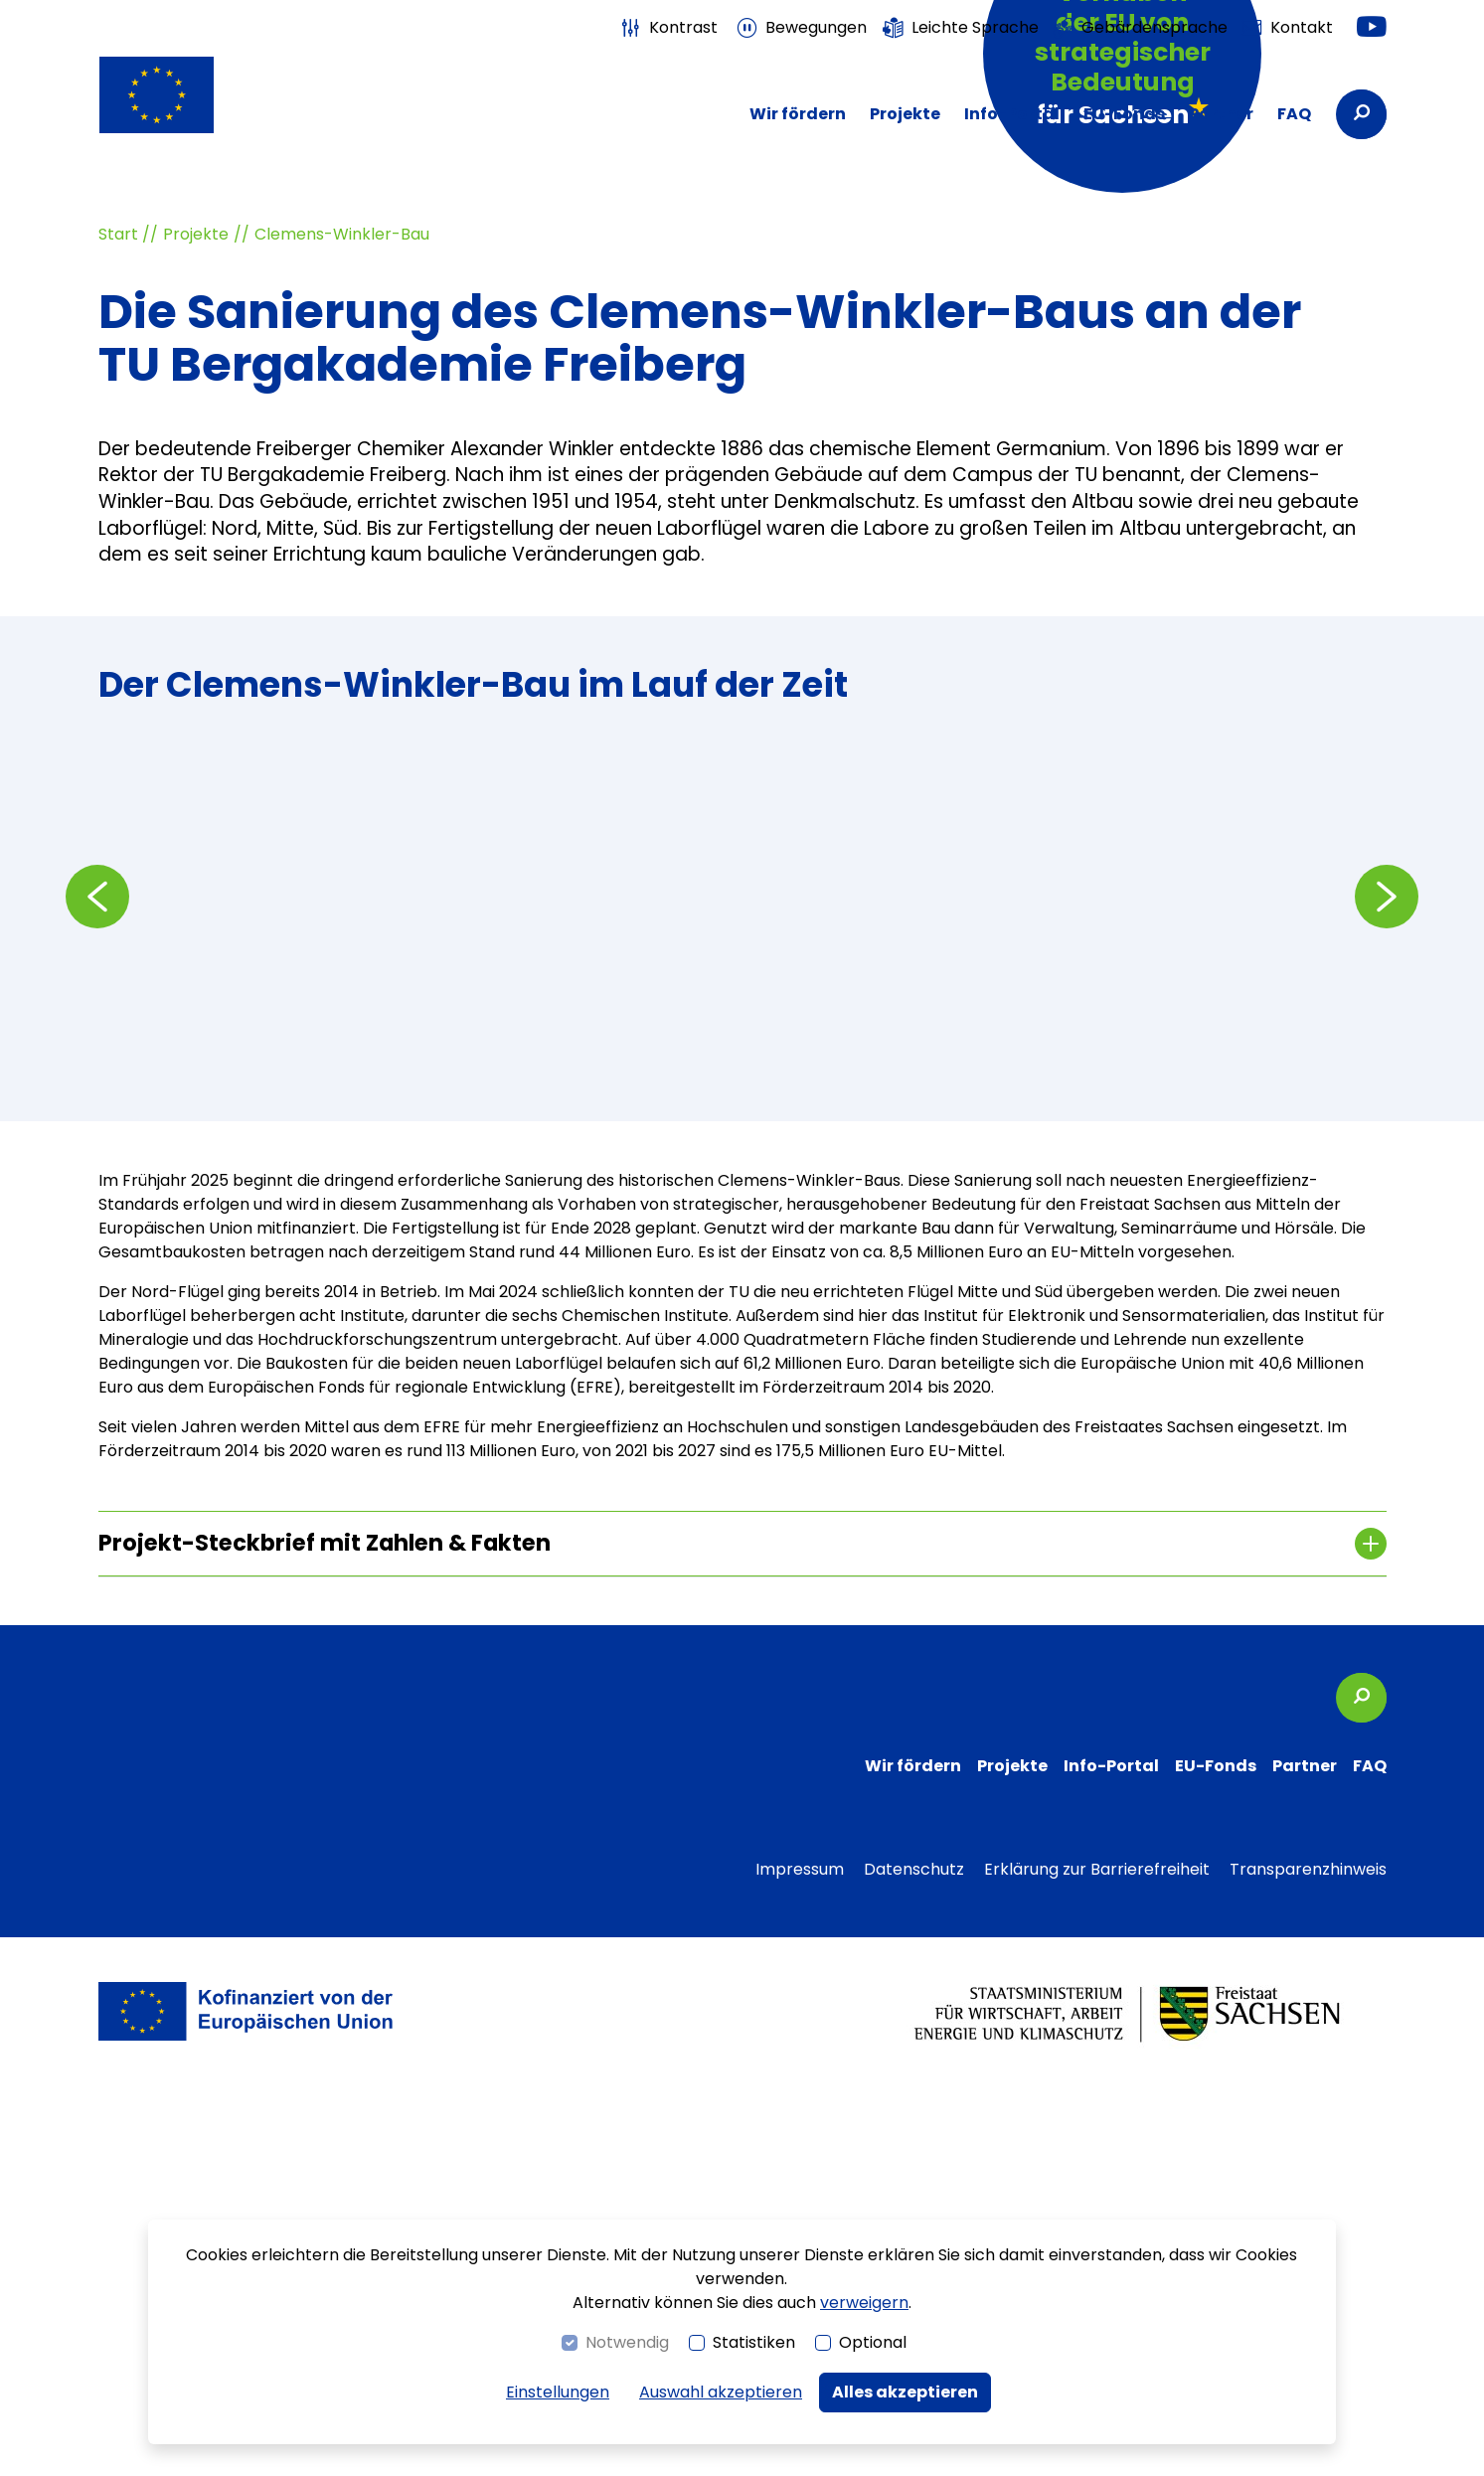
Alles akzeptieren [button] (905, 2392)
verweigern (864, 2302)
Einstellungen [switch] (557, 2392)
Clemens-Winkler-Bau (341, 627)
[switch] (668, 28)
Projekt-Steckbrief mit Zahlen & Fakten (324, 1936)
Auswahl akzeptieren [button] (720, 2392)
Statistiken (754, 2342)
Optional (873, 2342)
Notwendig (627, 2342)
